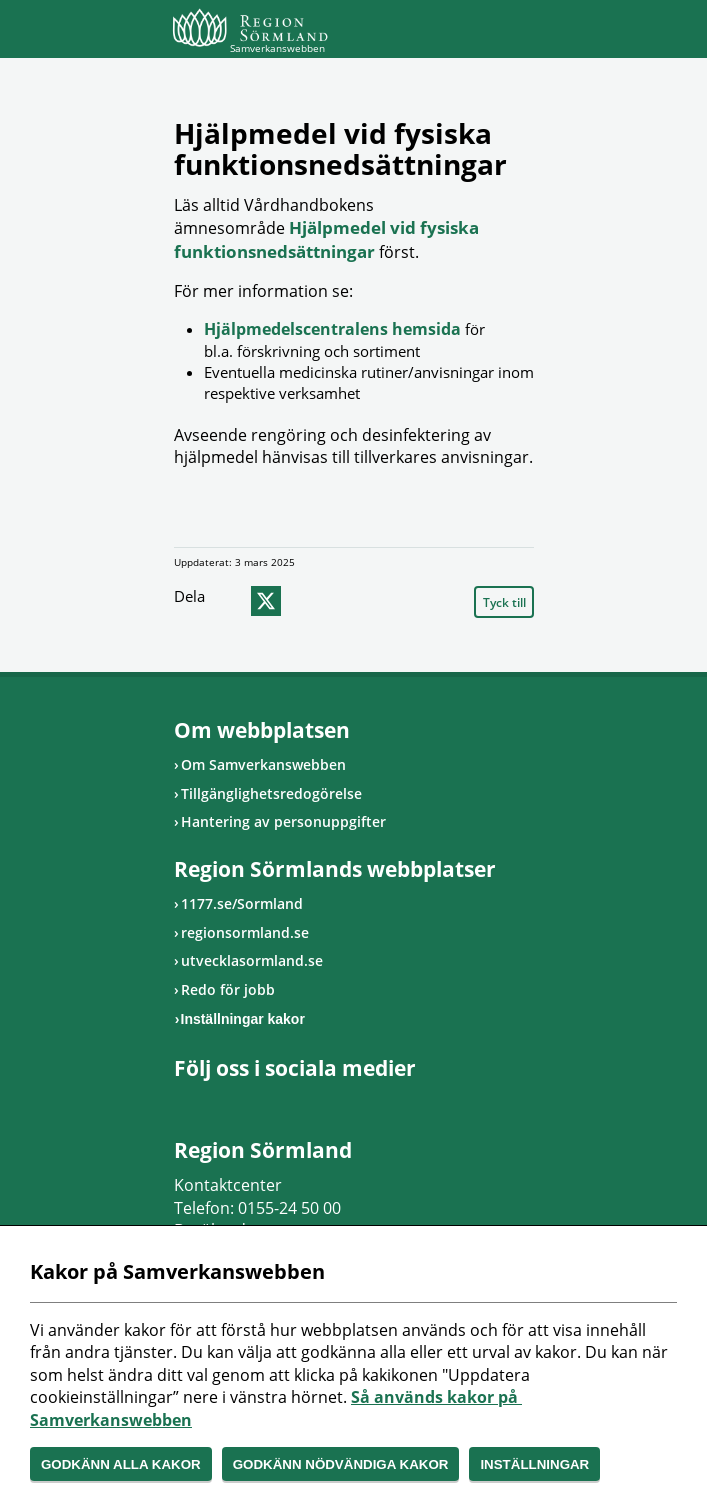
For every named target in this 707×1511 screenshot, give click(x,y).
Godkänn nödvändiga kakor (341, 1464)
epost (304, 601)
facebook (228, 601)
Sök (469, 32)
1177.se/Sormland (242, 903)
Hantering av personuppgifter (283, 821)
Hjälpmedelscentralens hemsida (334, 329)
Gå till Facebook (184, 1103)
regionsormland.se (245, 932)
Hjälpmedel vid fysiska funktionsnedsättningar (326, 239)
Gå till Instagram (209, 1103)
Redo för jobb (228, 989)
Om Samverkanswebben (263, 764)
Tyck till (504, 602)
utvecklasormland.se (252, 960)
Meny (519, 32)
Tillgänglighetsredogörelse (271, 793)
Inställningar (534, 1464)
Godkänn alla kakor (121, 1464)
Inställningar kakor (243, 1019)
